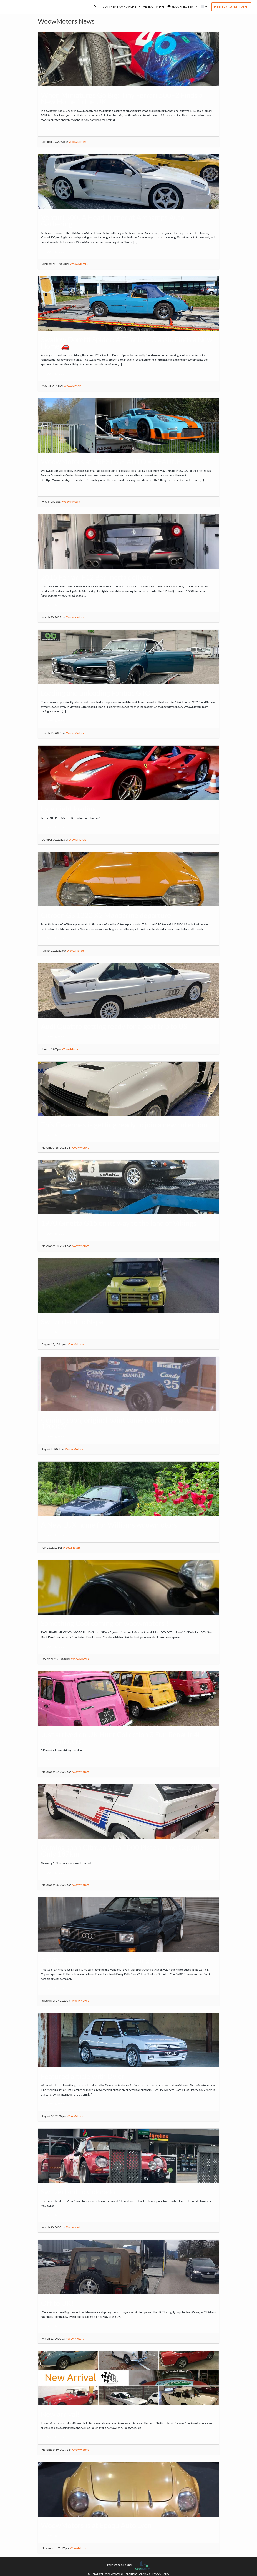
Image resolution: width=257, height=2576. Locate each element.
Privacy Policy (160, 2573)
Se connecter (181, 6)
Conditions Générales (137, 2573)
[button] (203, 6)
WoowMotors (77, 141)
